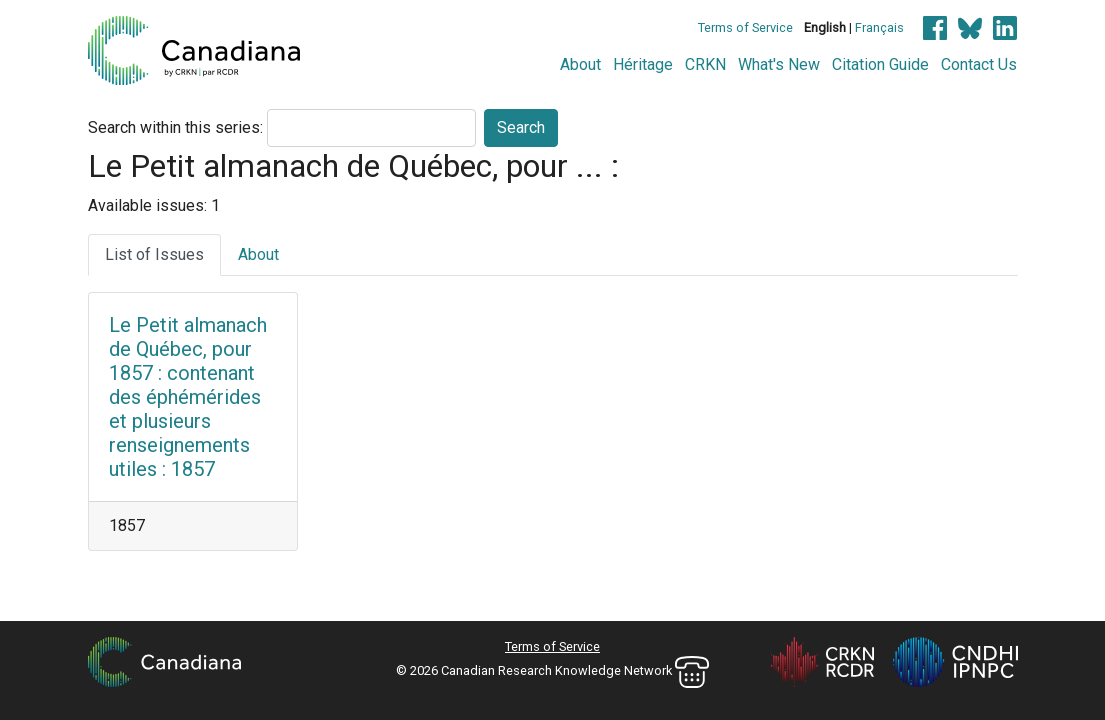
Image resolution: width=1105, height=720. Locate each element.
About (580, 64)
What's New (779, 64)
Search (521, 127)
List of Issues (154, 254)
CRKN (705, 64)
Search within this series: (175, 127)
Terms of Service (745, 27)
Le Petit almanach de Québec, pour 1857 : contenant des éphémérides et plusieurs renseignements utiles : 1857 (188, 397)
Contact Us (979, 64)
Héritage (643, 64)
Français (879, 27)
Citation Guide (880, 64)
